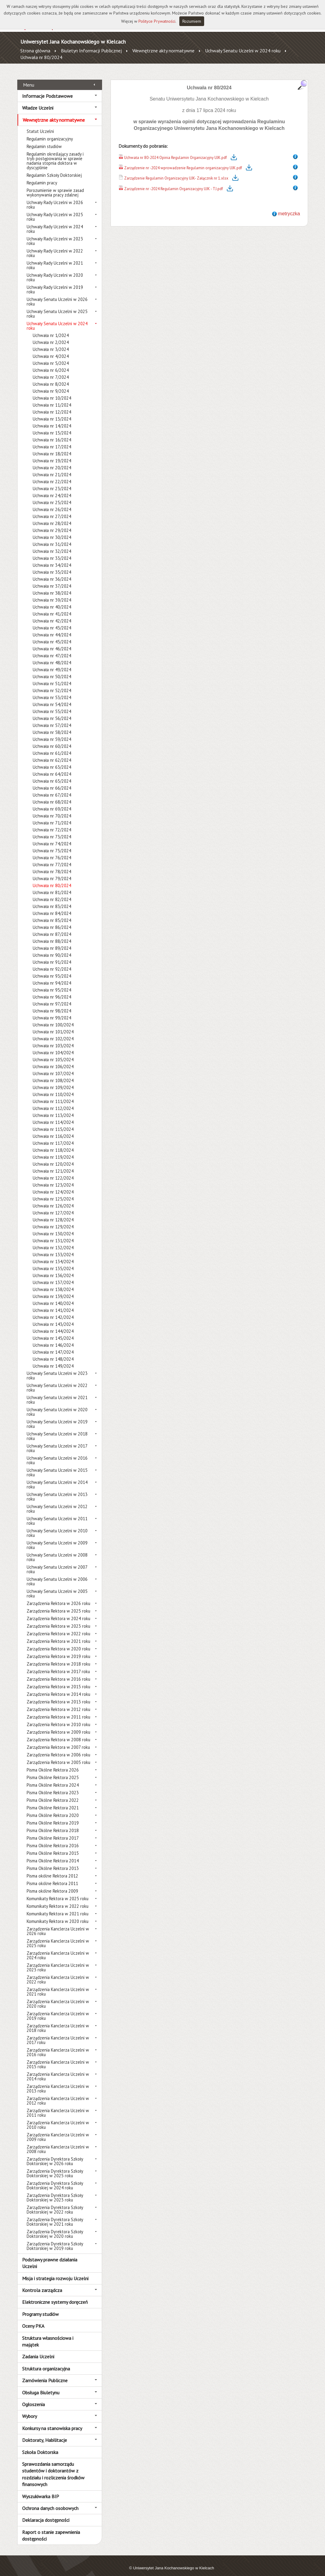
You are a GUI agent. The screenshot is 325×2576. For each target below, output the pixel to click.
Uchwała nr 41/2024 (52, 607)
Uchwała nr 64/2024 (52, 767)
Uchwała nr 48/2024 (52, 656)
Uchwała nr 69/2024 (52, 802)
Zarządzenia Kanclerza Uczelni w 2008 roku (58, 2142)
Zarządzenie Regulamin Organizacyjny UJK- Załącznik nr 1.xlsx (176, 171)
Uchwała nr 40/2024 (52, 600)
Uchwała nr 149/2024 (53, 1359)
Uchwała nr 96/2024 (52, 990)
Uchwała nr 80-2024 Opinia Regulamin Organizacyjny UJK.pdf (175, 151)
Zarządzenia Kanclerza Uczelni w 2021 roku (58, 1985)
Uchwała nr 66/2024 (52, 781)
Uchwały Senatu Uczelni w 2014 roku (57, 1478)
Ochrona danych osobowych (50, 2501)
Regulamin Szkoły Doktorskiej (54, 168)
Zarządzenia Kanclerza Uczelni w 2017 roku (58, 2033)
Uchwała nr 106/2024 (53, 1060)
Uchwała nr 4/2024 (51, 349)
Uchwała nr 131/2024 (53, 1234)
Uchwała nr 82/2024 (52, 893)
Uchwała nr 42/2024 (52, 614)
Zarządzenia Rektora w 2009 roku (58, 1725)
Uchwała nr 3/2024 (51, 342)
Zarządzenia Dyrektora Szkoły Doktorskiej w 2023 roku (55, 2191)
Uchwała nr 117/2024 (53, 1136)
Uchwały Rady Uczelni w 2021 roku (55, 258)
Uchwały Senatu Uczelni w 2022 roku (57, 1381)
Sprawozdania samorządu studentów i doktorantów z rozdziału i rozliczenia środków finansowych (53, 2467)
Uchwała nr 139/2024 (53, 1290)
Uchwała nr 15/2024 (52, 426)
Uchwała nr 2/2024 (51, 336)
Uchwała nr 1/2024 (51, 329)
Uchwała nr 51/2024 (52, 677)
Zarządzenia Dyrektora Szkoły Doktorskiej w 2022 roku (55, 2203)
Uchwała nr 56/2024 (52, 712)
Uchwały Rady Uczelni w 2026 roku (55, 198)
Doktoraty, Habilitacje (44, 2433)
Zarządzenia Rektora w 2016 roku (58, 1672)
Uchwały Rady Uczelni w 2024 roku (55, 222)
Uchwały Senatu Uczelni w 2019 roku (57, 1417)
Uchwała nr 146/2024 (53, 1338)
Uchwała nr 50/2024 (52, 670)
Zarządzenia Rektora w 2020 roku (58, 1642)
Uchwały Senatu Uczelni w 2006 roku (57, 1575)
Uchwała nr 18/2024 (52, 447)
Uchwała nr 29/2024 (52, 524)
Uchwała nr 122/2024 (53, 1171)
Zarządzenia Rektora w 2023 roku (58, 1619)
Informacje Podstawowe (47, 89)
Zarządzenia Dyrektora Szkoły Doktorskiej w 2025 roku (55, 2167)
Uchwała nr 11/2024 (52, 398)
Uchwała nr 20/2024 (52, 461)
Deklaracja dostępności (45, 2513)
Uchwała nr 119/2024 (53, 1150)
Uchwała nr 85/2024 (52, 913)
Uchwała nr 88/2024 (52, 934)
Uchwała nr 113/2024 (53, 1108)
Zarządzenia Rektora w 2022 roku (58, 1627)
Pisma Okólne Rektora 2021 (53, 1801)
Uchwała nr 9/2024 (51, 384)
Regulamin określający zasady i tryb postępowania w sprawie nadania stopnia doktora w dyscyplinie (55, 154)
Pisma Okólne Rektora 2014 (53, 1854)
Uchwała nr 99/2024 (52, 1011)
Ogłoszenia (33, 2398)
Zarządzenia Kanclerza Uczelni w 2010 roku (58, 2118)
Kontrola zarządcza (42, 2283)
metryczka (289, 206)
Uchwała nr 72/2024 (52, 823)
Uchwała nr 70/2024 (52, 809)
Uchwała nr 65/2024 (52, 774)
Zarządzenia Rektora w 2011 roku (58, 1710)
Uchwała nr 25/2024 (52, 496)
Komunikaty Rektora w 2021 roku (57, 1907)
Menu (28, 78)
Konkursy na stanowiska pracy (52, 2421)
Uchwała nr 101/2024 (53, 1025)
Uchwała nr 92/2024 (52, 962)
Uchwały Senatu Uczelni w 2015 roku (57, 1466)
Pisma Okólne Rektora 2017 (53, 1831)
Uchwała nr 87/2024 (52, 927)
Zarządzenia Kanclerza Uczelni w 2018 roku (58, 2021)
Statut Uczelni (40, 124)
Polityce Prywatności (156, 21)
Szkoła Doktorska (40, 2445)
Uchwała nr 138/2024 (53, 1283)
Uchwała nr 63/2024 (52, 760)
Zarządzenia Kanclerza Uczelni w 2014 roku (58, 2070)
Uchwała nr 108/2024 (53, 1074)
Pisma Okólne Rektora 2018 (53, 1824)
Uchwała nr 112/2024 (53, 1102)
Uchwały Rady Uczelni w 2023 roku (55, 234)
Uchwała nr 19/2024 (52, 454)
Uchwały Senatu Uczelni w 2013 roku (57, 1490)
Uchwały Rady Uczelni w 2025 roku (55, 210)
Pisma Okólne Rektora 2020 (53, 1808)
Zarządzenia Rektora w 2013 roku (58, 1695)
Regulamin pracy (42, 176)
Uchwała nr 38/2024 (52, 586)
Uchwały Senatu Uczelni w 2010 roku (57, 1526)
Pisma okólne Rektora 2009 (52, 1884)
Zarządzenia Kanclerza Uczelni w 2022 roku (58, 1973)
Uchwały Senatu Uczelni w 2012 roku (57, 1502)
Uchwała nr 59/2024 (52, 732)
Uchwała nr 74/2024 (52, 837)
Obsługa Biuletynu (40, 2386)
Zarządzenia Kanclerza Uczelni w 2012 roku (58, 2094)
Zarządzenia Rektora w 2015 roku (58, 1680)
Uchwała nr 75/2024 (52, 844)
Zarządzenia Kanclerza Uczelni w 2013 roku (58, 2082)
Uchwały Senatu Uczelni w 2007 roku (57, 1562)
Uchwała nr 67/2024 (52, 788)
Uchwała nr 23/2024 (52, 482)
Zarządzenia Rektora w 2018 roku (58, 1657)
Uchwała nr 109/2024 (53, 1081)
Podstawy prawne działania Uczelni (49, 2256)
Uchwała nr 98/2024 (52, 1004)
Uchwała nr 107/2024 (53, 1067)
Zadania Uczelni (38, 2350)
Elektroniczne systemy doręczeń (55, 2295)
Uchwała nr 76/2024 (52, 851)
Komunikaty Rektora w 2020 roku (57, 1914)
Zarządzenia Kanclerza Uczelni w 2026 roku (58, 1924)
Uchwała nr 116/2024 (53, 1129)
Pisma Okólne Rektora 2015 (53, 1846)
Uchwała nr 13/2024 (52, 412)
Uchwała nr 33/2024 (52, 551)
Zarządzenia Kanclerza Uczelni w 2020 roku (58, 1997)
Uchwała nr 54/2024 (52, 698)
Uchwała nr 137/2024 (53, 1276)
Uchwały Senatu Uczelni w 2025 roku (57, 307)
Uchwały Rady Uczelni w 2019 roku (55, 283)
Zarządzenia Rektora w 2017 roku (58, 1665)
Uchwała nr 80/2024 (41, 57)
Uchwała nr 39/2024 (52, 593)
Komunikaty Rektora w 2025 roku (57, 1892)
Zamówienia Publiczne (45, 2374)
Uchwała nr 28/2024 (52, 517)
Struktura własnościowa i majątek (47, 2334)
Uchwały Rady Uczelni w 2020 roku (55, 271)
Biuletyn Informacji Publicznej (91, 51)
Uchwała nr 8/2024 (51, 377)
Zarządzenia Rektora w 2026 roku (58, 1597)
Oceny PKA (33, 2319)
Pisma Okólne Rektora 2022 (53, 1793)
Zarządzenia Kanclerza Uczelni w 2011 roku (58, 2106)
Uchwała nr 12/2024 (52, 405)
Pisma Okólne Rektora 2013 (53, 1861)
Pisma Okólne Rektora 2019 (53, 1816)
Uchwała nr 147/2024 (53, 1345)
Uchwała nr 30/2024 (52, 530)
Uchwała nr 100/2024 (53, 1018)
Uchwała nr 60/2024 (52, 739)
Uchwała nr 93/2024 (52, 969)
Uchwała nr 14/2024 (52, 419)
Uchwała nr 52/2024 (52, 684)
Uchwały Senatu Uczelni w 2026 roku (57, 295)
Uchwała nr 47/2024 (52, 649)
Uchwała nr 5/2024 (51, 356)
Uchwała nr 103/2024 (53, 1039)
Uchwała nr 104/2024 (53, 1046)
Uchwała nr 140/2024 (53, 1297)
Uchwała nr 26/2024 (52, 503)
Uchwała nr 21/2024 (52, 468)
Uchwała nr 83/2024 (52, 900)
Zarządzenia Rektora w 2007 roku (58, 1740)
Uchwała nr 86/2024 (52, 920)
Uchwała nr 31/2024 (52, 537)
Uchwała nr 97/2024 (52, 997)
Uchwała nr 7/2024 (51, 370)
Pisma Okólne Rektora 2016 (53, 1839)
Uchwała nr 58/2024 (52, 725)
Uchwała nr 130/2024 (53, 1227)
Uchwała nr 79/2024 (52, 872)
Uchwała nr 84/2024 (52, 907)
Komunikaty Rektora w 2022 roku (57, 1899)
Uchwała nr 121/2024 (53, 1164)
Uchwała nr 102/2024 (53, 1032)
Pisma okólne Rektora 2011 (52, 1877)
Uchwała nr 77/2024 (52, 858)
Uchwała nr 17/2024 (52, 440)
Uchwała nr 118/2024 (53, 1143)
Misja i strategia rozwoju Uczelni (55, 2271)
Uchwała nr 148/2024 (53, 1352)
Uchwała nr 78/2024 (52, 865)
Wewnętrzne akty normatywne (163, 51)
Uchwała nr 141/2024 (53, 1303)
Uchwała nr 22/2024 (52, 475)
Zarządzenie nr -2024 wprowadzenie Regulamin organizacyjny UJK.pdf (183, 161)
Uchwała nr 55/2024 (52, 705)
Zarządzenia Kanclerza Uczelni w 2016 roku (58, 2045)
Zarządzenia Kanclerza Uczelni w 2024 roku (58, 1949)
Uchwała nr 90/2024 (52, 948)
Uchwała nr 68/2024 (52, 795)
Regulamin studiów (44, 140)
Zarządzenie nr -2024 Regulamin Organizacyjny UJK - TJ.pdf (173, 181)
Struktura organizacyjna (46, 2362)
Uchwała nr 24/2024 (52, 489)
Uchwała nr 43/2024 (52, 621)
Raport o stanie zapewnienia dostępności (51, 2528)
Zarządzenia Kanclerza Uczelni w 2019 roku (58, 2009)
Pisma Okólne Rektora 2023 (53, 1786)
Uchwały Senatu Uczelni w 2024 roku (242, 51)
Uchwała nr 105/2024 (53, 1053)
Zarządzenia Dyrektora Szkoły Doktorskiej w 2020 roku (55, 2227)
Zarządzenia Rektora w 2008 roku (58, 1733)
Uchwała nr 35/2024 (52, 565)
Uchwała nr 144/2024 (53, 1324)
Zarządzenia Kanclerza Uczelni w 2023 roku (58, 1961)
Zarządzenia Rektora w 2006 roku (58, 1748)
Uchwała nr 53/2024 (52, 691)
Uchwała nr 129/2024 (53, 1220)
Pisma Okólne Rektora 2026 (53, 1763)
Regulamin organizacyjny (50, 132)
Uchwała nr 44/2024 (52, 628)
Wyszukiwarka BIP (40, 2489)
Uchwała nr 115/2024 (53, 1122)
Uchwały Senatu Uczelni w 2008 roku (57, 1550)
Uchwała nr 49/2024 (52, 663)
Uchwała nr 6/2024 (51, 363)
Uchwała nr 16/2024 (52, 433)
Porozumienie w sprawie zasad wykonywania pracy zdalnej (55, 186)
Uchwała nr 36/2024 (52, 572)
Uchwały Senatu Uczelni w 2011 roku (57, 1514)
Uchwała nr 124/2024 (53, 1185)
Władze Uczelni (37, 101)
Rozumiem (191, 21)
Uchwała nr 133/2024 (53, 1248)
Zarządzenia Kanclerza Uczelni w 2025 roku (58, 1936)
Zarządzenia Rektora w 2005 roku (58, 1756)
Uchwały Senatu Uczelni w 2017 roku (57, 1441)
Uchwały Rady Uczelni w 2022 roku (55, 246)
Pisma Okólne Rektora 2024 (53, 1778)
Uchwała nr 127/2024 (53, 1206)
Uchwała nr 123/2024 (53, 1178)
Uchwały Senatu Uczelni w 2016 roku (57, 1453)
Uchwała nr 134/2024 (53, 1255)
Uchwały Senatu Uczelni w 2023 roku (57, 1369)
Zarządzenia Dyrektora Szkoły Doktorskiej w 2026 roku (55, 2154)
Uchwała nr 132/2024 (53, 1241)
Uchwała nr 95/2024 (52, 983)
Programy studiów (40, 2307)
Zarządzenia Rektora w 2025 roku (58, 1604)
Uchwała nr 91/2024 (52, 955)
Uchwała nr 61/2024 (52, 746)
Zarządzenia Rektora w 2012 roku (58, 1703)
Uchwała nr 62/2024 (52, 753)
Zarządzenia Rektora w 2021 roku (58, 1634)
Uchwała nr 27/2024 (52, 510)
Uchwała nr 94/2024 (52, 976)
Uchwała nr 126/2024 (53, 1199)
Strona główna (35, 51)
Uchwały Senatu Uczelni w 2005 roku (57, 1587)
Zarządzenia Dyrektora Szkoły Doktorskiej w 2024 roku (55, 2179)
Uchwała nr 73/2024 (52, 830)
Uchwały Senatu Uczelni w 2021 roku (57, 1393)
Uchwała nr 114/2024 (53, 1115)
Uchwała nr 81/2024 (52, 886)
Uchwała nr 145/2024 (53, 1331)
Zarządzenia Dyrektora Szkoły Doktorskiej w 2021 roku (55, 2215)
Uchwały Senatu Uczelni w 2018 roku (57, 1429)
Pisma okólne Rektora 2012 (52, 1869)
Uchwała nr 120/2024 (53, 1157)
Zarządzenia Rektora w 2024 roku (58, 1612)
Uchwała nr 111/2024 (53, 1095)
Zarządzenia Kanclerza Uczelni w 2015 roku (58, 2058)
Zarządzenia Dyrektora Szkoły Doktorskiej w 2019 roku (55, 2239)
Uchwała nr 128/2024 (53, 1213)
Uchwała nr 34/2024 (52, 558)
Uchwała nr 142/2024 (53, 1310)
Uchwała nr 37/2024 (52, 579)
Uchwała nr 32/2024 (52, 544)
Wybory (29, 2409)
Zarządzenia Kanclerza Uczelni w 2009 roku (58, 2130)
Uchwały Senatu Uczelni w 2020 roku (57, 1405)
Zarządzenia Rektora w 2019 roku (58, 1650)
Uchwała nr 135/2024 (53, 1262)
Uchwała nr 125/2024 (53, 1192)
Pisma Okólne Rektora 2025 (53, 1771)
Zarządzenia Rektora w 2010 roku (58, 1718)
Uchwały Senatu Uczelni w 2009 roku (57, 1538)
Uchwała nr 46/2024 (52, 642)
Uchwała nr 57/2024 (52, 719)
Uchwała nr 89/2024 (52, 941)
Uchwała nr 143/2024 (53, 1317)
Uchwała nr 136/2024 (53, 1269)
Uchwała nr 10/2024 (52, 391)
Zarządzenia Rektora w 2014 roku (58, 1687)
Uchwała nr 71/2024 (52, 816)
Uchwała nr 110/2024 (53, 1088)
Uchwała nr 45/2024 (52, 635)
